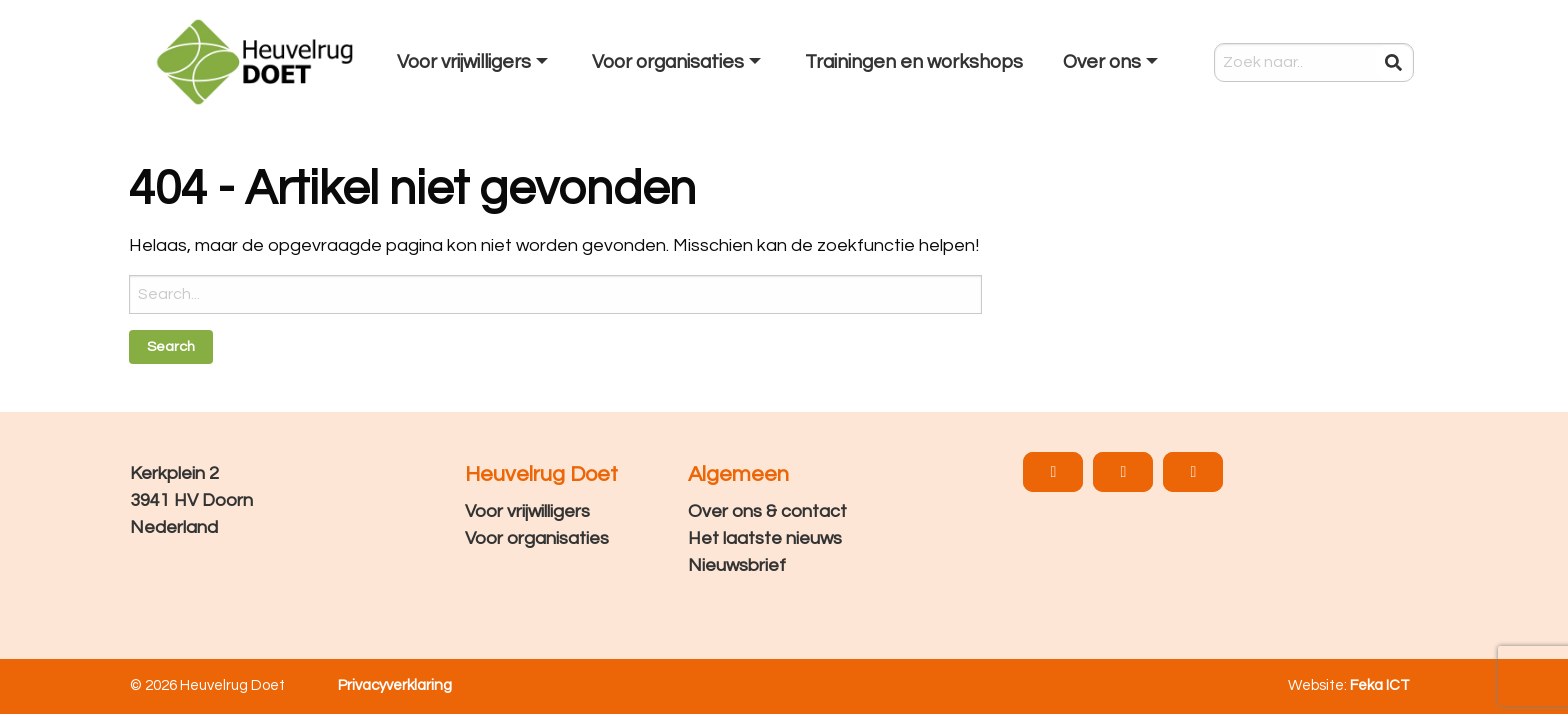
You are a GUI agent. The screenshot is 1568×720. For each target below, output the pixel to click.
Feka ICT (1380, 685)
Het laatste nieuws (765, 538)
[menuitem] (474, 62)
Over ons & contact (767, 511)
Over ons (1102, 62)
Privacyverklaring (395, 685)
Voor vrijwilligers (464, 62)
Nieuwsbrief (737, 565)
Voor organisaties (668, 62)
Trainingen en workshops (914, 62)
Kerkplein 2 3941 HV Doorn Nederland (191, 500)
